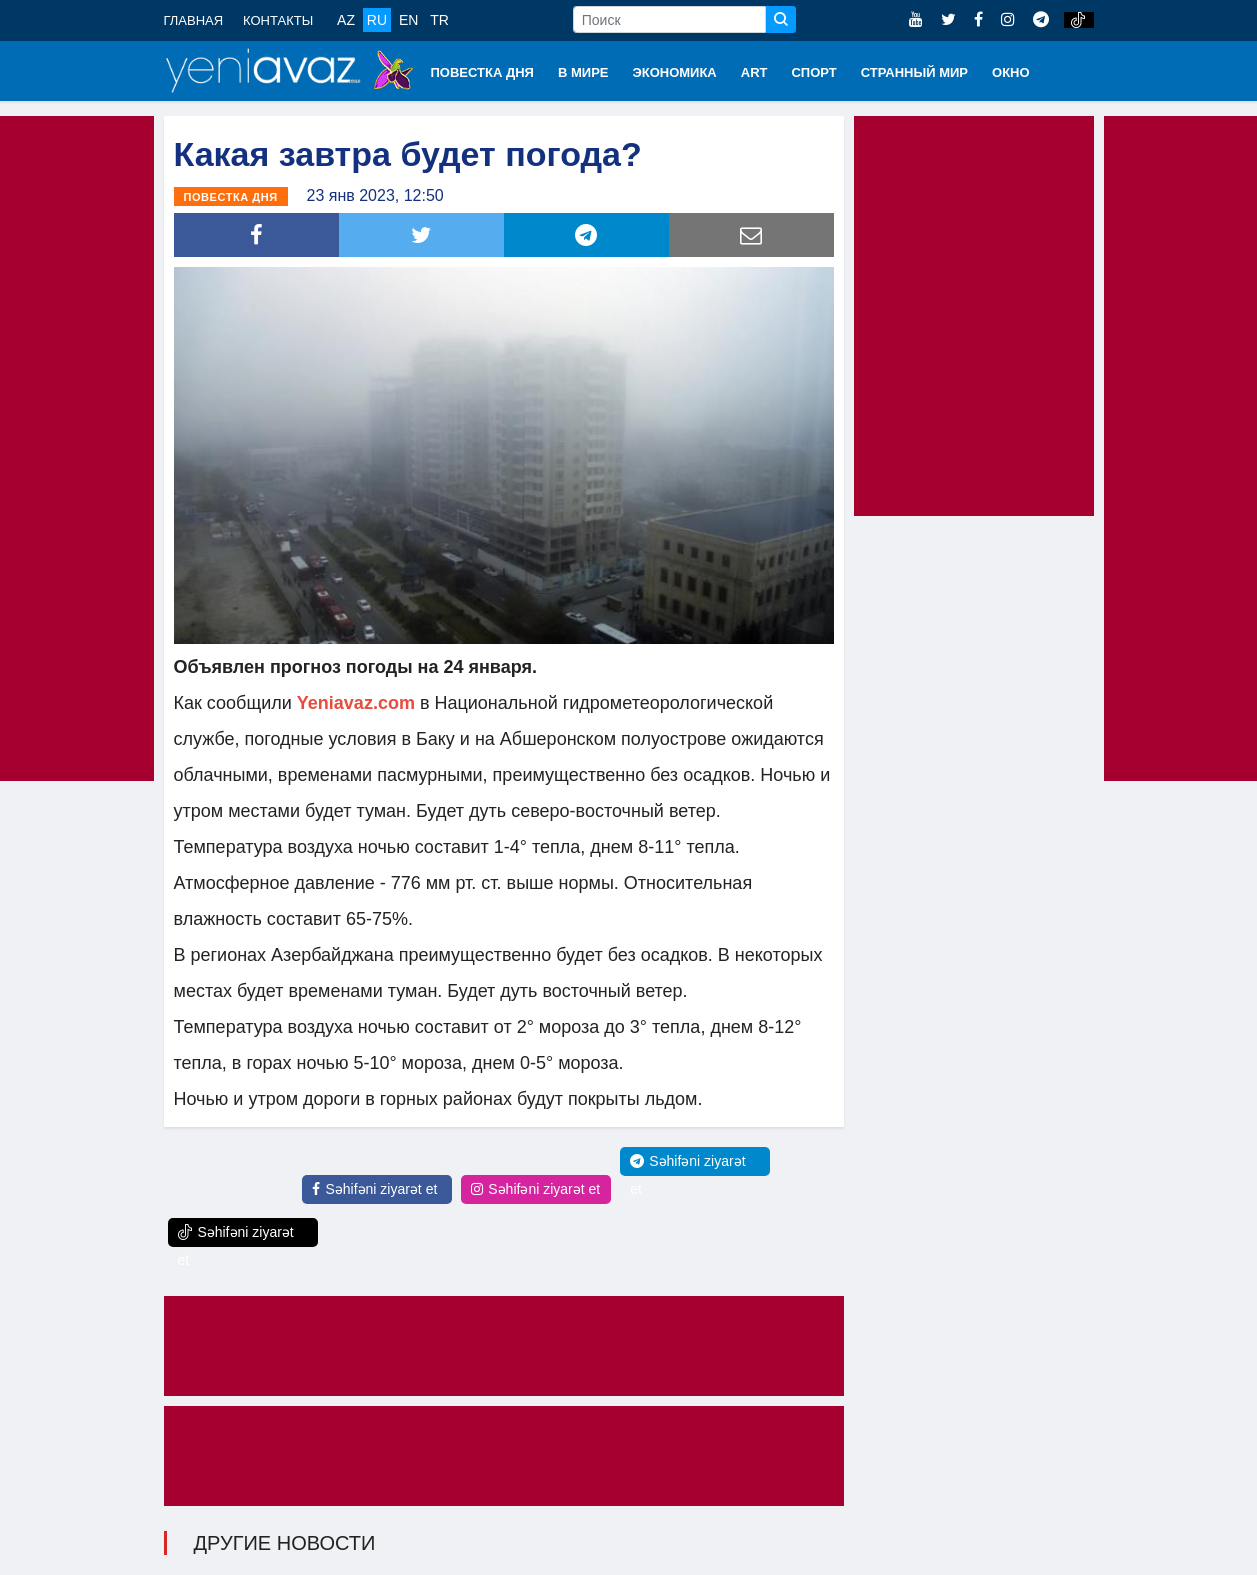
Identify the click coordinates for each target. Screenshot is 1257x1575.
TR (439, 20)
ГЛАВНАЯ (194, 20)
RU (377, 20)
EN (408, 20)
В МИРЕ (583, 72)
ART (754, 72)
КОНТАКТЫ (278, 20)
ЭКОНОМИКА (674, 72)
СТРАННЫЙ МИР (914, 72)
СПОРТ (813, 72)
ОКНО (1011, 72)
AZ (346, 20)
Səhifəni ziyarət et (374, 1189)
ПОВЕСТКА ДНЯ (482, 72)
